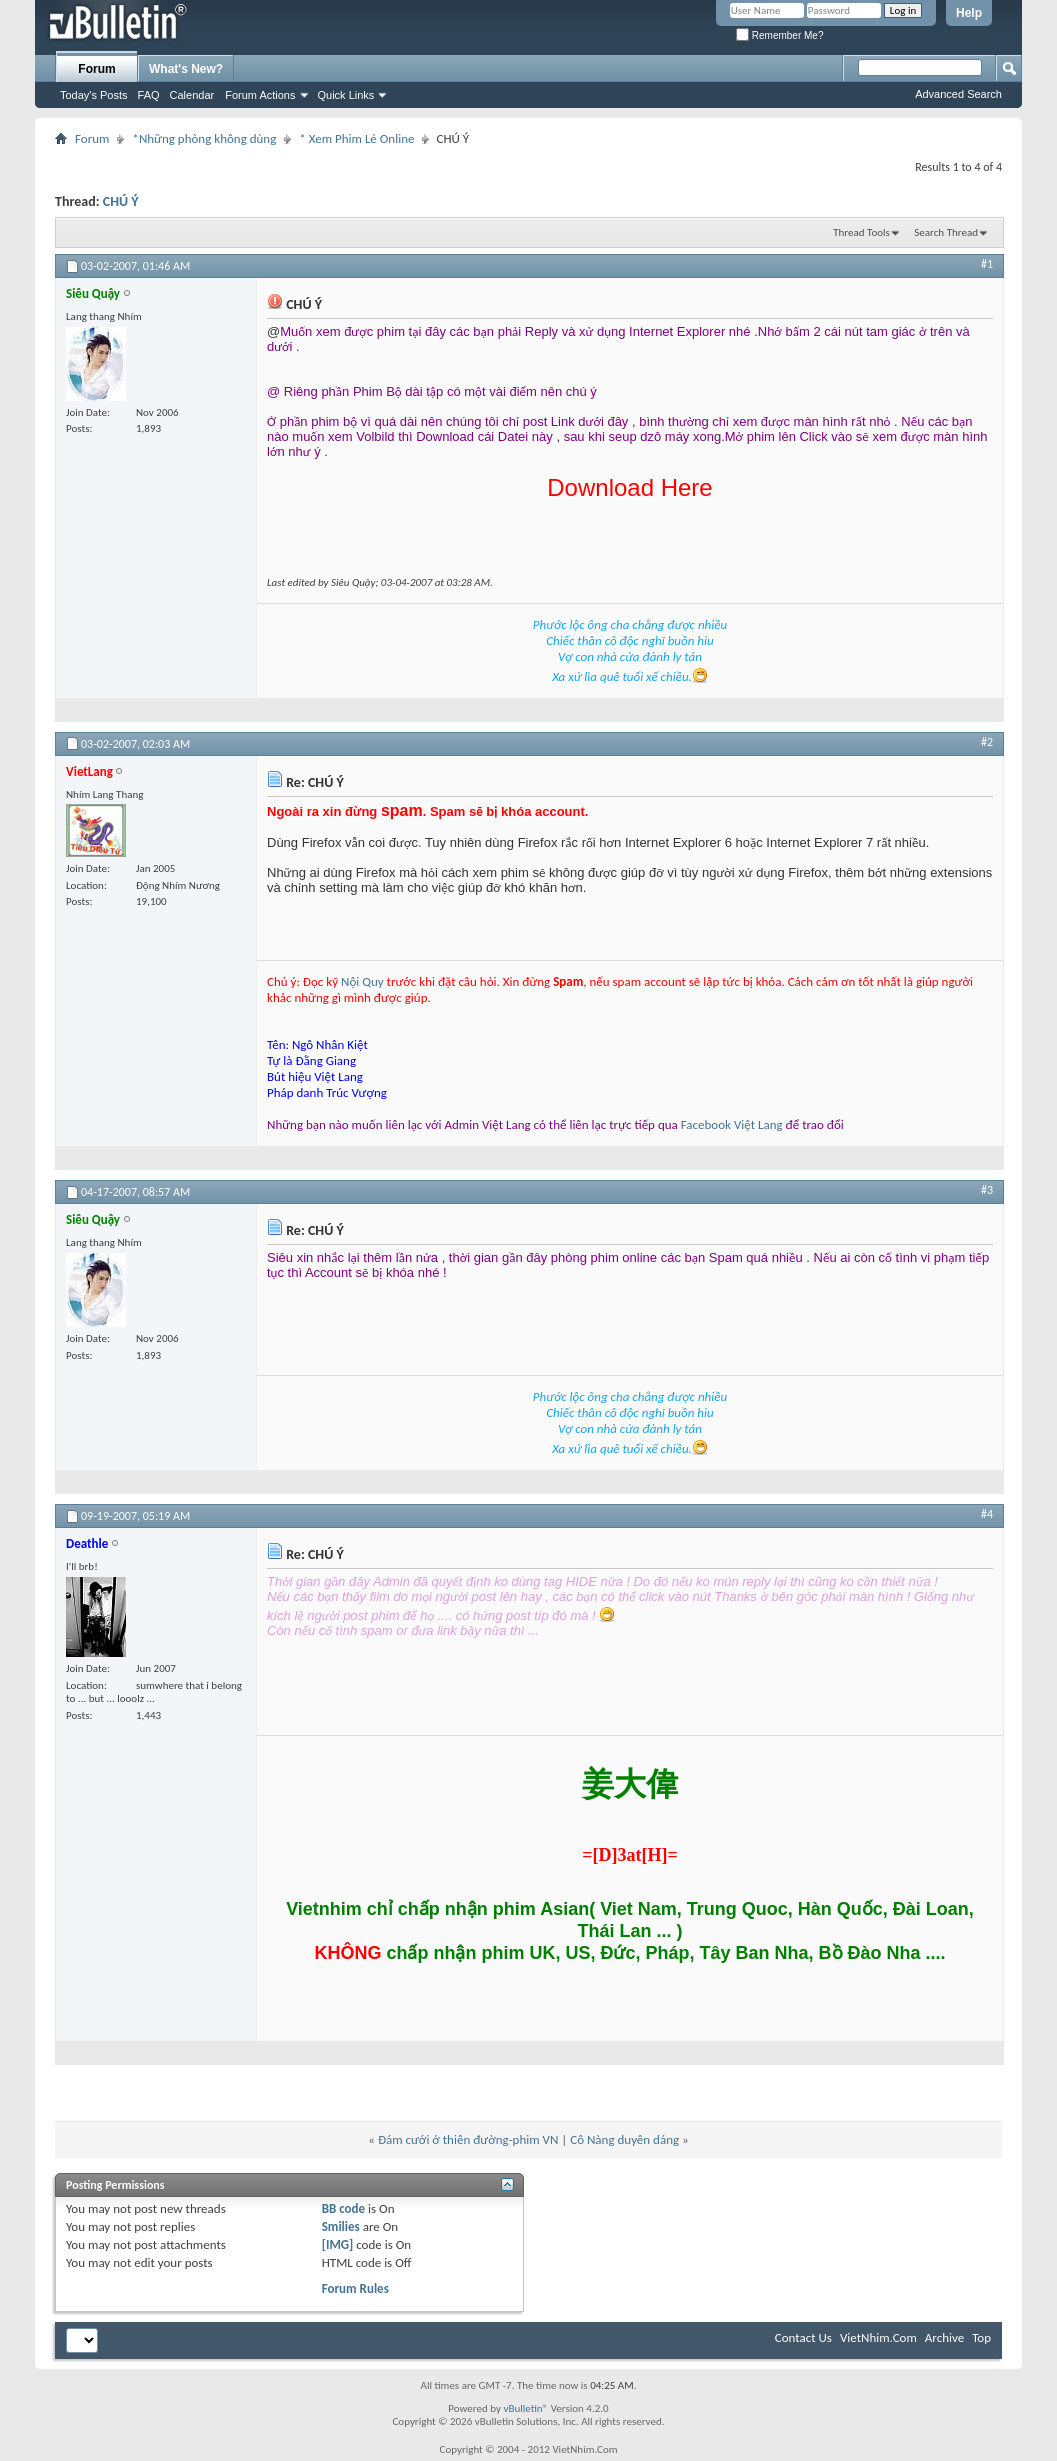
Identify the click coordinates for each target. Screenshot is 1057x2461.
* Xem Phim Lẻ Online (356, 138)
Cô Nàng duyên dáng (624, 2139)
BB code (343, 2208)
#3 (987, 1190)
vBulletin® (525, 2408)
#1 (987, 264)
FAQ (149, 95)
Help (969, 13)
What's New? (186, 69)
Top (981, 2337)
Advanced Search (958, 94)
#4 (987, 1514)
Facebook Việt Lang (732, 1124)
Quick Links (346, 95)
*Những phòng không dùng (204, 138)
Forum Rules (355, 2288)
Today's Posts (94, 95)
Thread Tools (861, 232)
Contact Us (803, 2337)
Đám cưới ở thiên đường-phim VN (468, 2139)
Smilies (341, 2226)
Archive (944, 2337)
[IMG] (338, 2244)
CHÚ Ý (121, 201)
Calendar (192, 95)
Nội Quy (362, 981)
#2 (987, 742)
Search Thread (946, 232)
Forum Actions (260, 95)
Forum (96, 69)
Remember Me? (779, 35)
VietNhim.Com (878, 2337)
